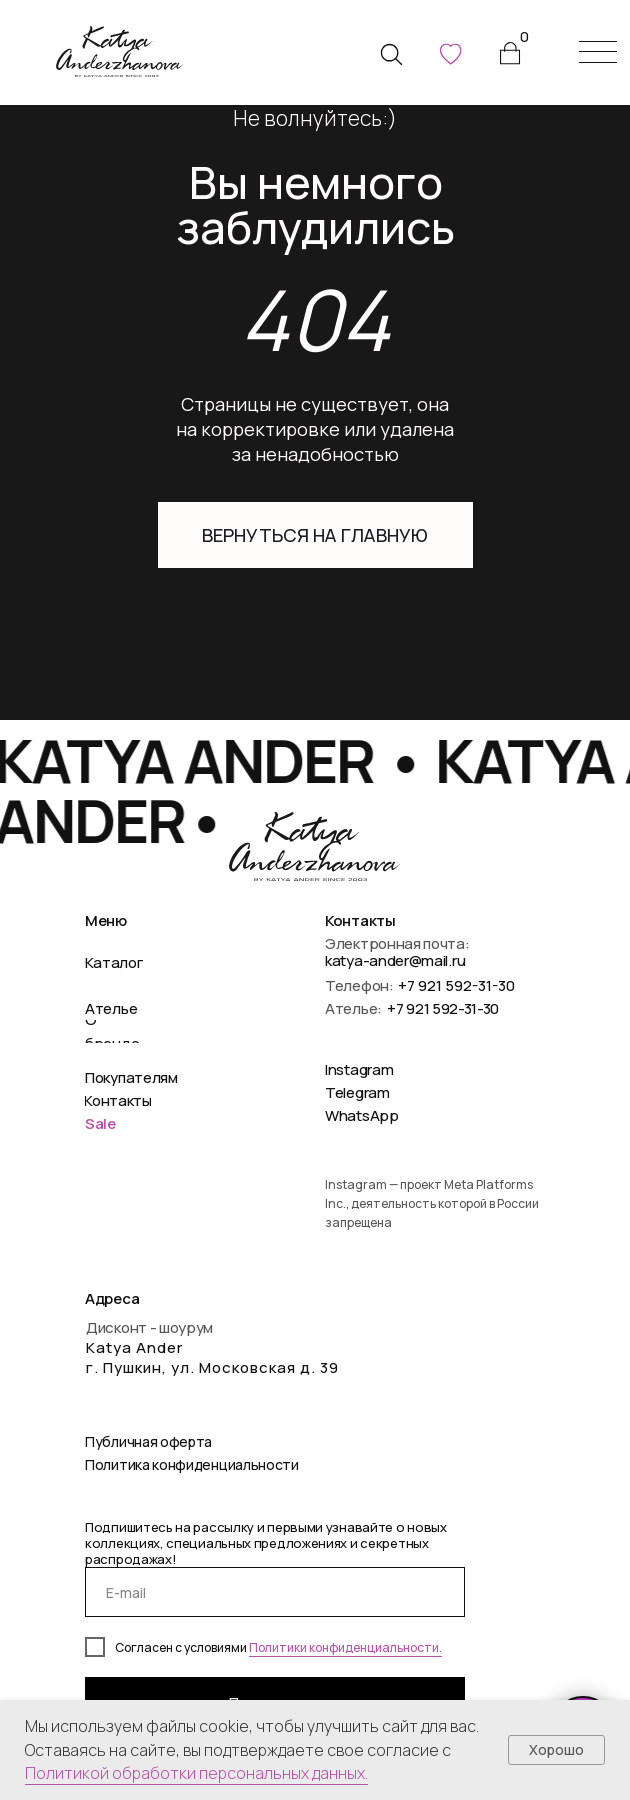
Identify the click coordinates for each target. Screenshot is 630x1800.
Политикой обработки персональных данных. (196, 1773)
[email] (275, 1592)
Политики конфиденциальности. (345, 1647)
